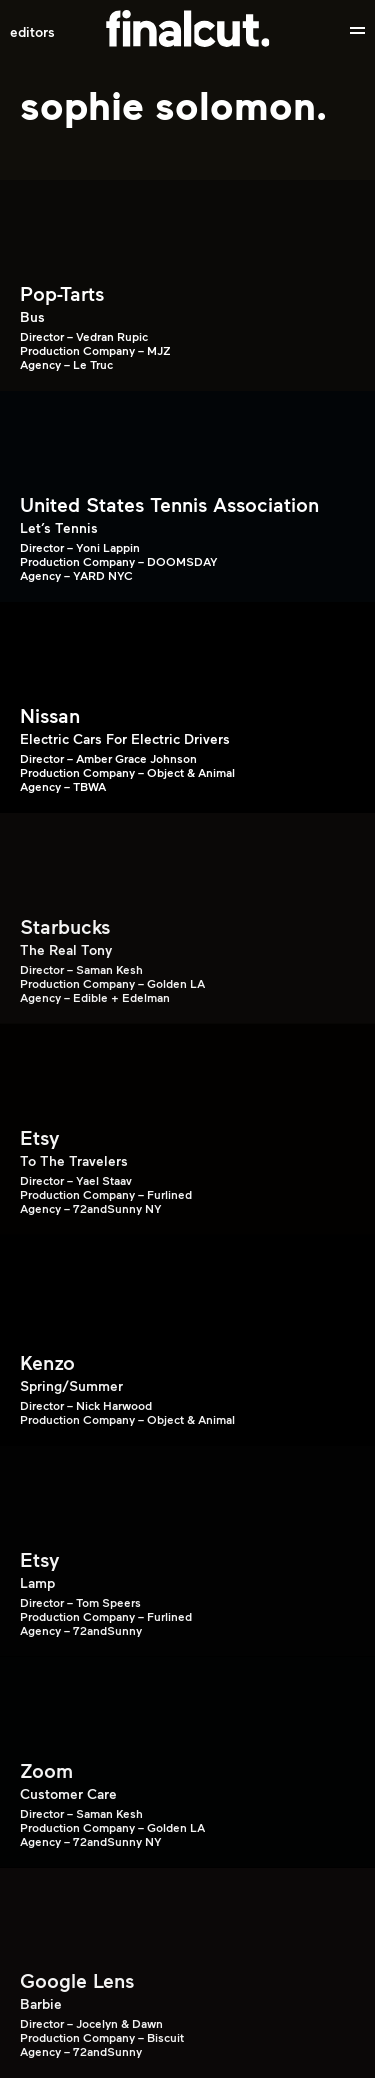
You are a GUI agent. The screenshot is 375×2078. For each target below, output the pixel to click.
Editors (32, 31)
